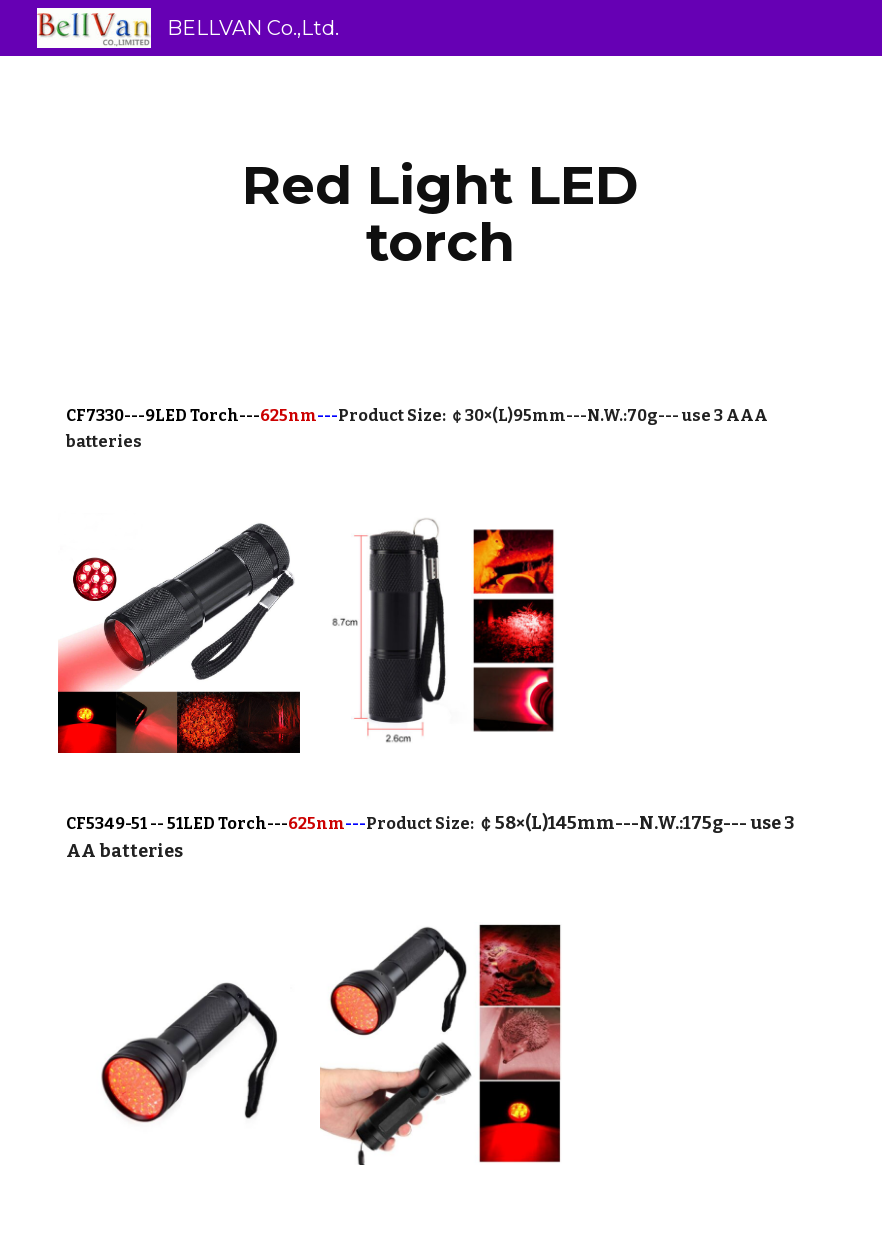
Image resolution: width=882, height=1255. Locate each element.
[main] (441, 213)
